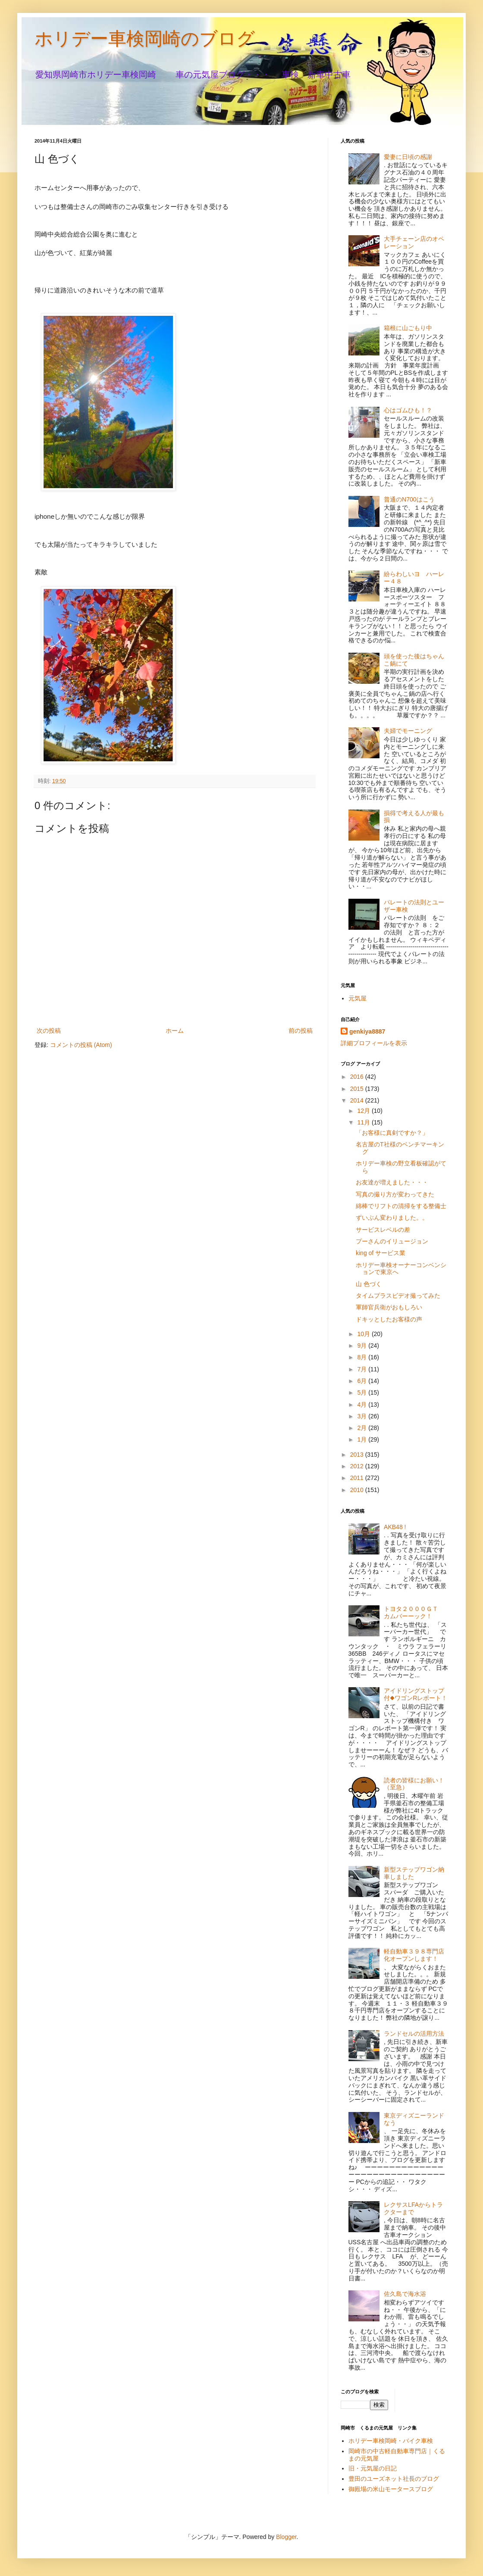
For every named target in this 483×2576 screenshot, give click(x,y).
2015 (357, 1088)
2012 (357, 1466)
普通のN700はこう (409, 499)
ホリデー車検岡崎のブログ (144, 38)
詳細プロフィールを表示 (374, 1043)
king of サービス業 (380, 1252)
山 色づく (369, 1283)
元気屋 (357, 998)
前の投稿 (301, 1030)
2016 (357, 1076)
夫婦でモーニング (408, 730)
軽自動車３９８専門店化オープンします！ (414, 1955)
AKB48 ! (395, 1526)
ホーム (175, 1030)
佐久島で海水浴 (405, 2293)
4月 (362, 1404)
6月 (362, 1380)
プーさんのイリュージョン (392, 1241)
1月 (362, 1439)
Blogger (286, 2536)
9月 (362, 1345)
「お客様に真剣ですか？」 (392, 1132)
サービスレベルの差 (383, 1229)
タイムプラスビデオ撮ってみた (398, 1295)
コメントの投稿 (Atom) (81, 1044)
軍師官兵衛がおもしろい (389, 1307)
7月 (362, 1369)
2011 (357, 1477)
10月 (364, 1333)
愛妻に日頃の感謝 (408, 156)
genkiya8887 (367, 1031)
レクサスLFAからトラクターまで (413, 2208)
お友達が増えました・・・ (392, 1182)
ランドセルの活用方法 (414, 2033)
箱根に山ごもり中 (408, 327)
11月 (364, 1122)
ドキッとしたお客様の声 (389, 1319)
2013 (357, 1454)
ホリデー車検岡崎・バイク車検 (390, 2440)
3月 (362, 1416)
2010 (357, 1489)
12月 (364, 1110)
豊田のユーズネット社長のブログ (393, 2478)
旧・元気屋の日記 (375, 2468)
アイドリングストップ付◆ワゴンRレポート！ (415, 1694)
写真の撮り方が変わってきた (395, 1194)
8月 (362, 1357)
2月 (362, 1427)
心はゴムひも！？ (408, 410)
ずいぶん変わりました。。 (392, 1217)
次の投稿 (49, 1030)
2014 (357, 1100)
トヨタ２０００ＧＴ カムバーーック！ (414, 1612)
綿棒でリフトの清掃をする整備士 (401, 1205)
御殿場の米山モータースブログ (390, 2489)
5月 (362, 1392)
